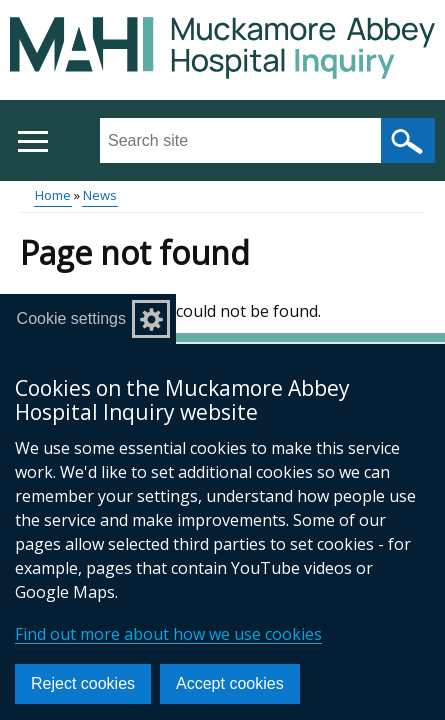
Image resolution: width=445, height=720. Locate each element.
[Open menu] (32, 141)
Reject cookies (83, 683)
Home (53, 195)
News (100, 195)
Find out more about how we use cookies (168, 634)
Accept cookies (230, 683)
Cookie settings (71, 318)
